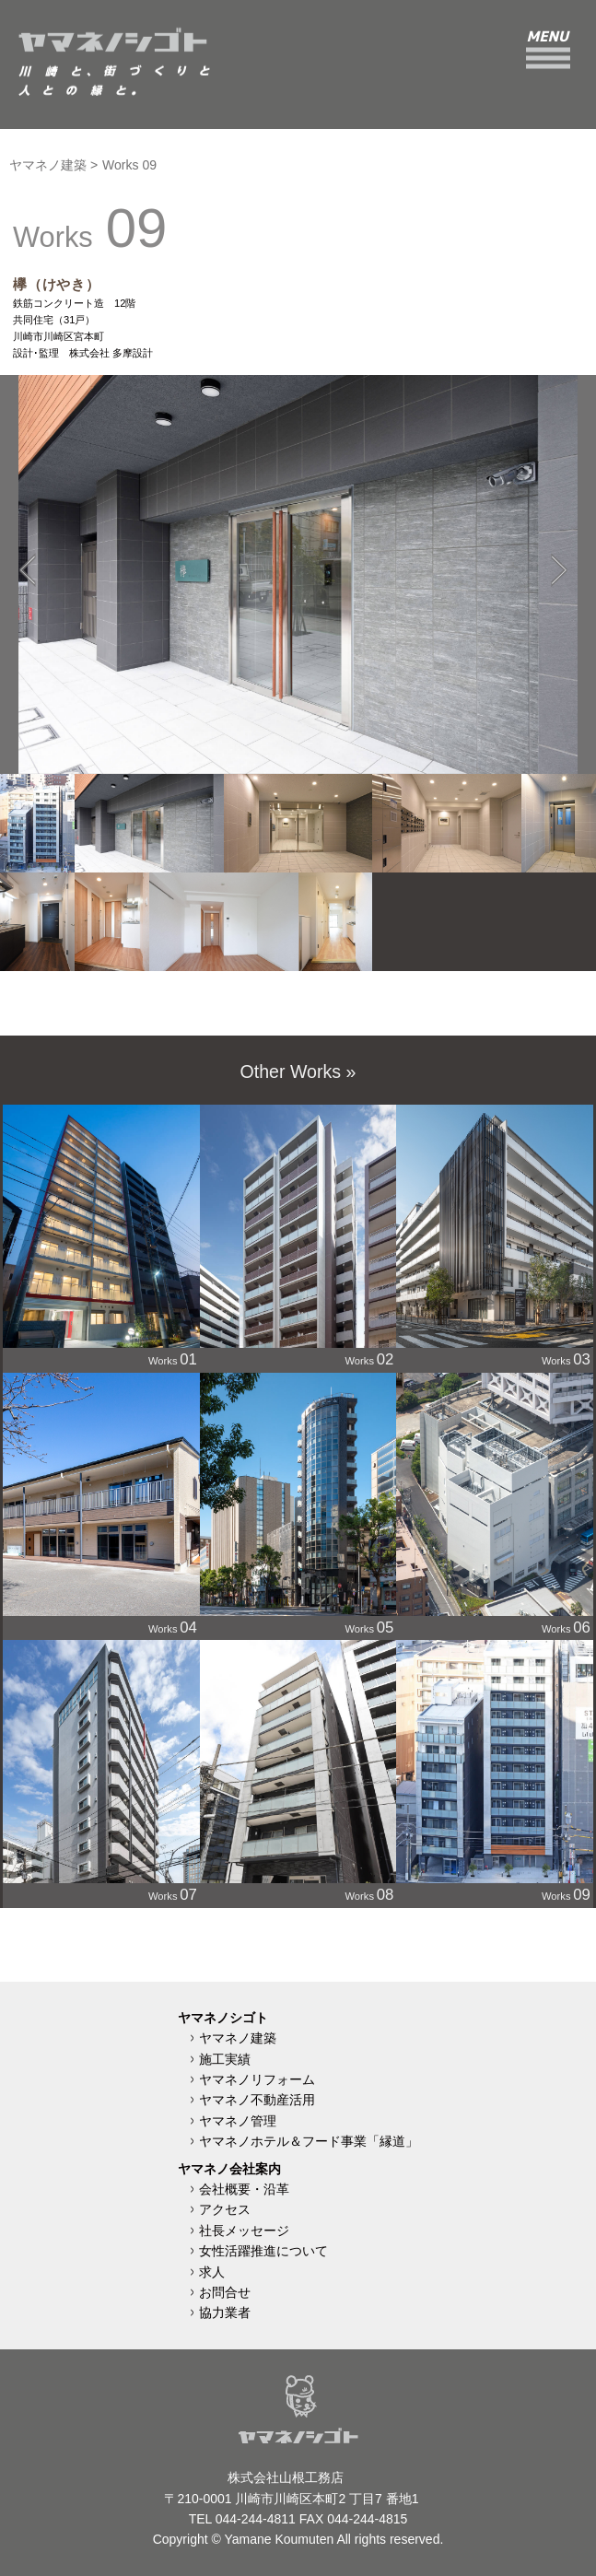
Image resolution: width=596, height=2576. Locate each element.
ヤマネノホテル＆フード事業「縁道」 (308, 2141)
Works (101, 1236)
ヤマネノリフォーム (257, 2079)
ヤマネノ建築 (48, 165)
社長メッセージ (244, 2230)
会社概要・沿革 (244, 2189)
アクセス (225, 2209)
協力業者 (225, 2312)
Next (554, 547)
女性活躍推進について (263, 2250)
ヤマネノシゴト (223, 2017)
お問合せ (225, 2292)
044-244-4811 (256, 2519)
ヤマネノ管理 (237, 2120)
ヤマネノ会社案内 (229, 2168)
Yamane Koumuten (278, 2539)
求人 (212, 2272)
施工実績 (225, 2059)
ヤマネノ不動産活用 (257, 2099)
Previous (23, 547)
